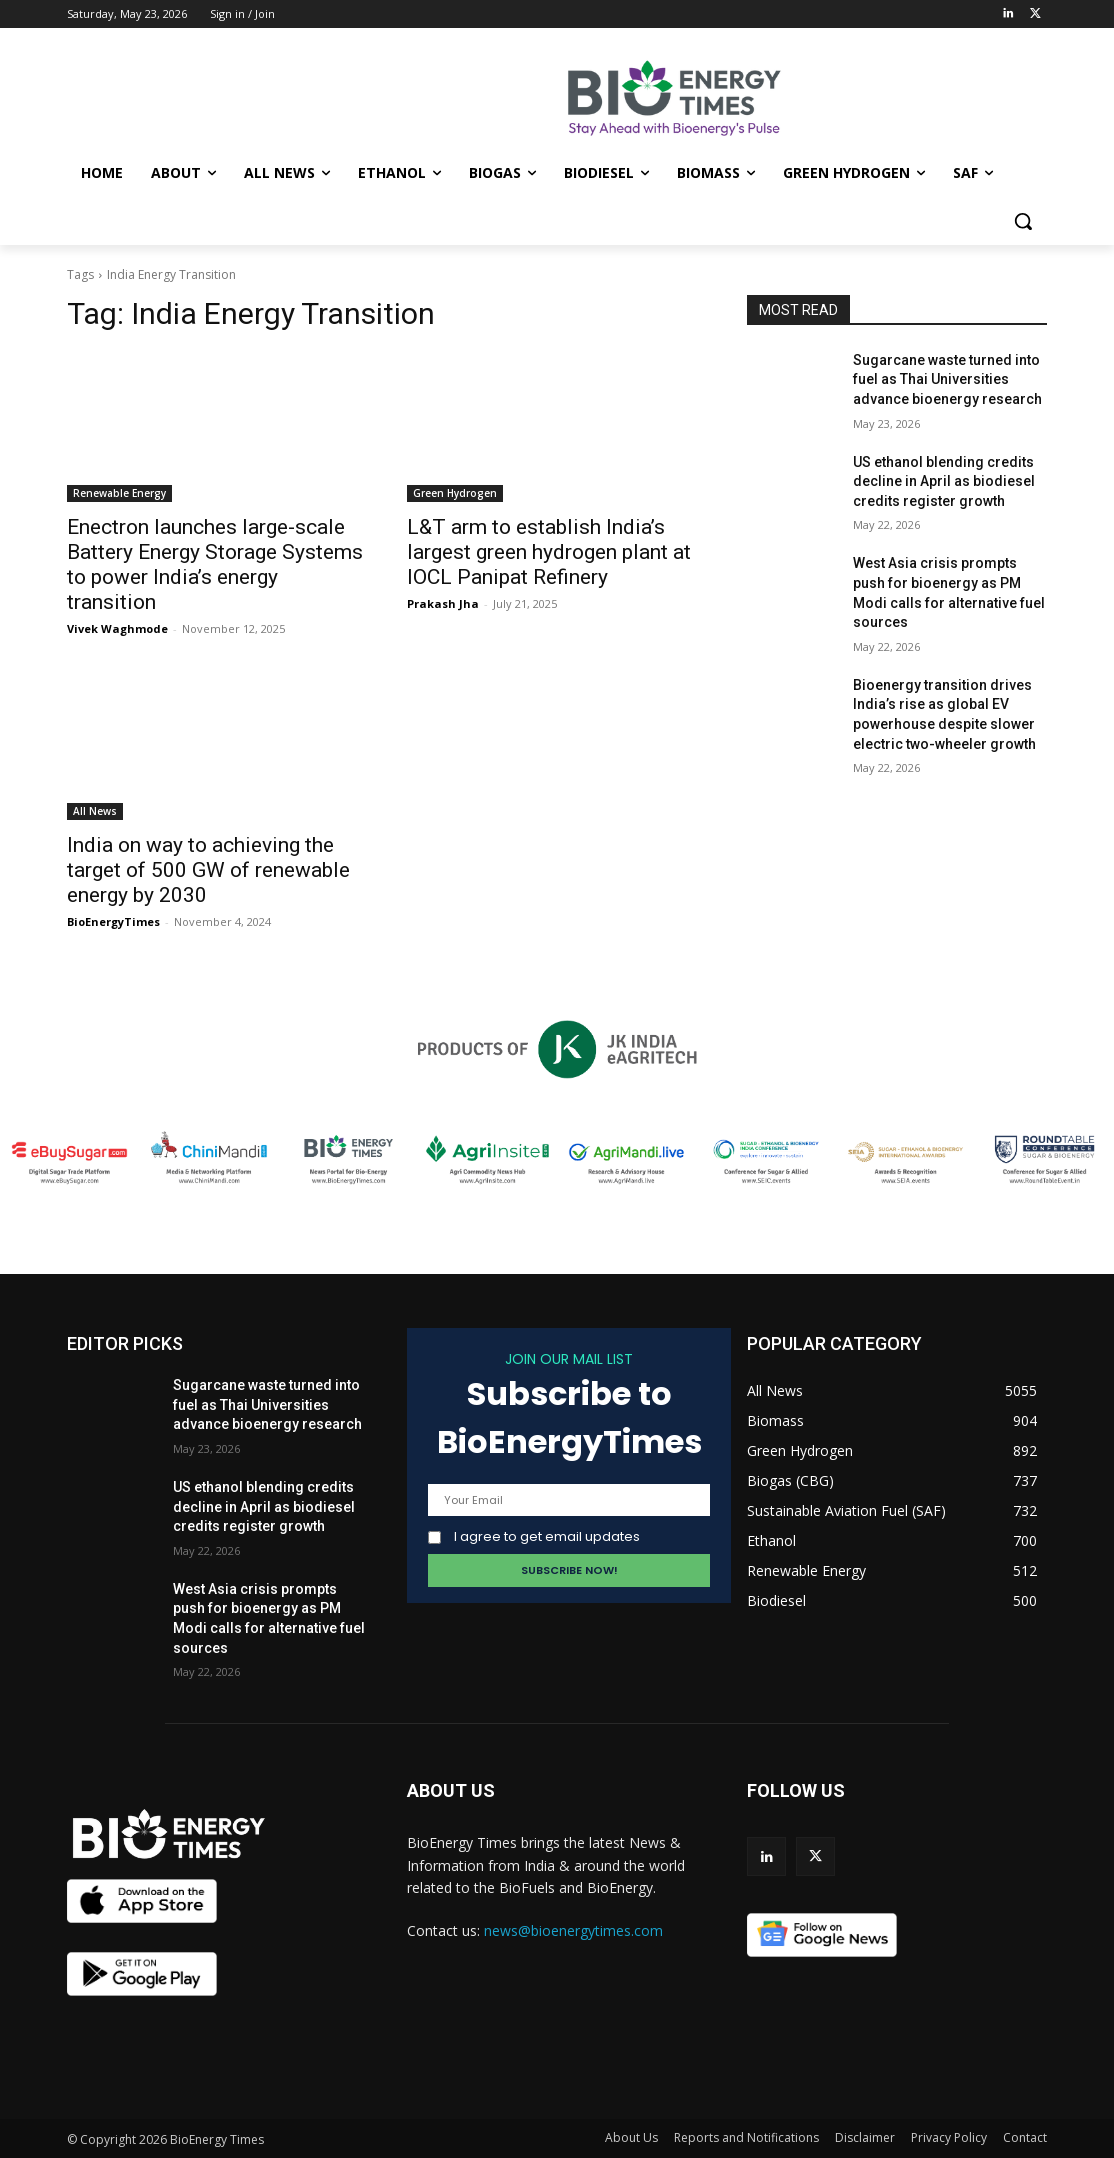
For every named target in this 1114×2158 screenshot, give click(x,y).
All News (95, 811)
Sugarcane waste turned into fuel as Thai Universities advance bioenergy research (947, 379)
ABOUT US (451, 1790)
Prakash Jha (443, 603)
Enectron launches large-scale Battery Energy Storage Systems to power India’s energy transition (215, 564)
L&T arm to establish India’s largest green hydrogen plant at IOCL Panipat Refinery (549, 552)
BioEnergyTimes (113, 921)
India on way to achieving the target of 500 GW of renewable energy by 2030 (208, 870)
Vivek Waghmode (117, 628)
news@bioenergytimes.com (573, 1930)
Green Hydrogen (455, 493)
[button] (1023, 221)
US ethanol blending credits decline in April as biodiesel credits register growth (944, 481)
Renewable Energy (119, 493)
